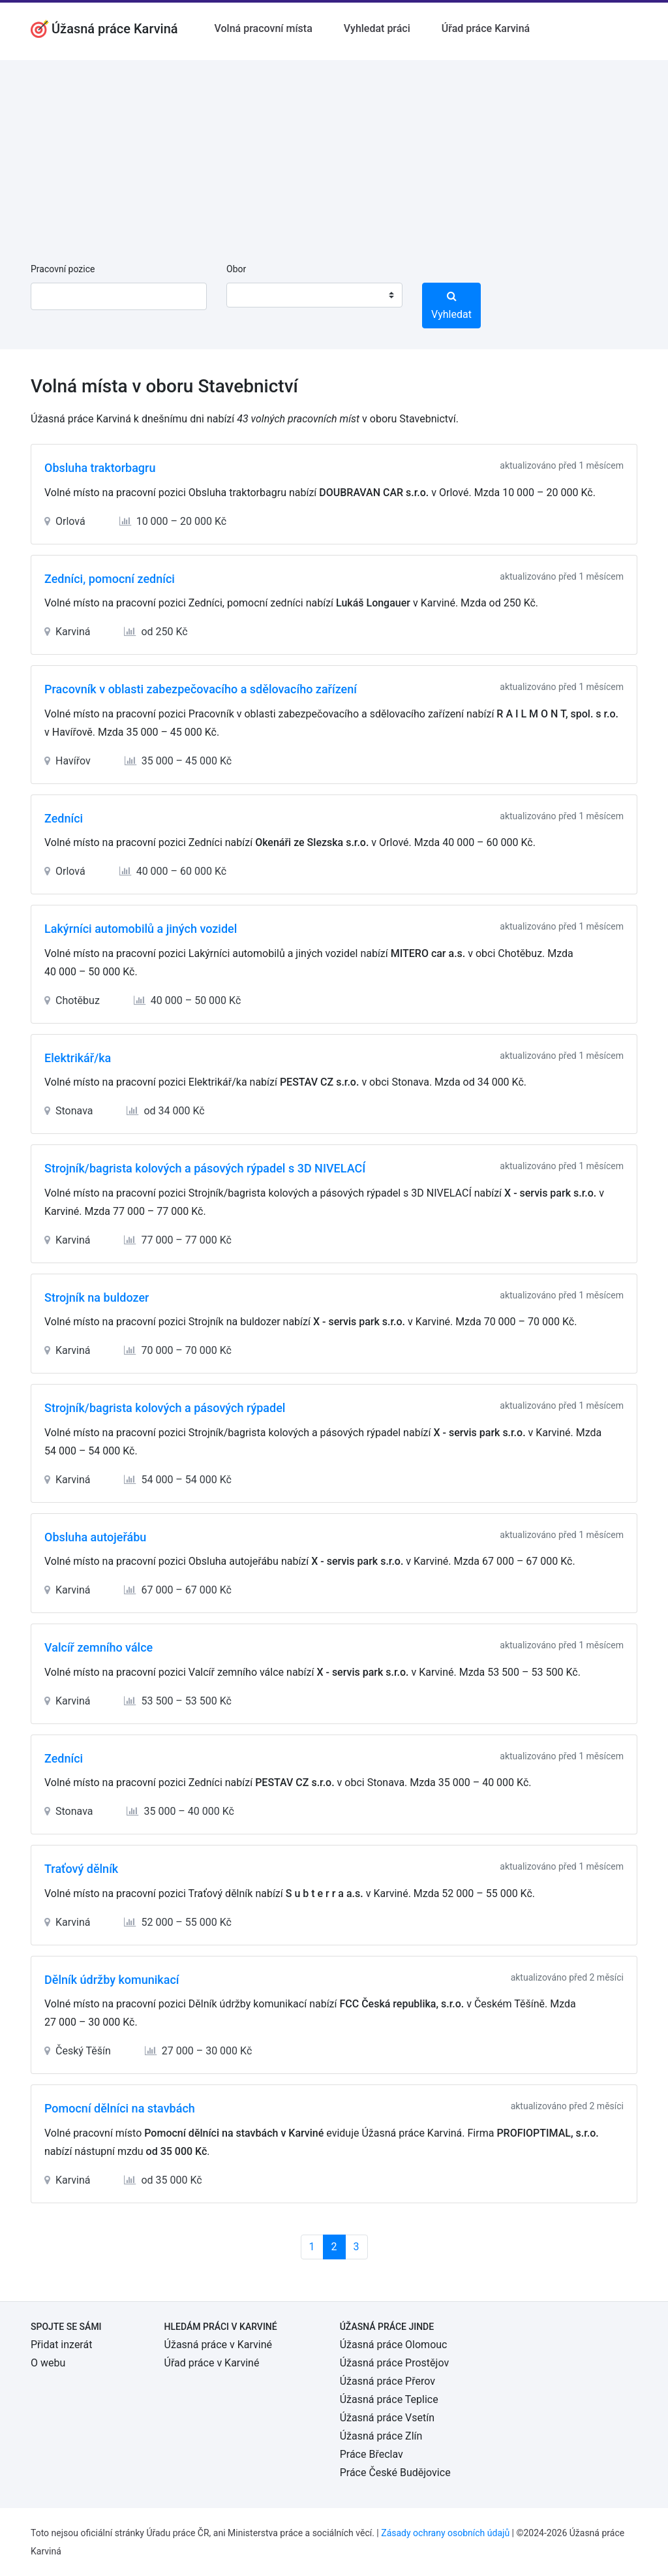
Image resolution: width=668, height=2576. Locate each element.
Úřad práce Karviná (486, 28)
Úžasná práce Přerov (387, 2381)
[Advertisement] (334, 151)
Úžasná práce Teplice (389, 2399)
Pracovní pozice (63, 269)
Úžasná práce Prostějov (394, 2363)
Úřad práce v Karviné (212, 2363)
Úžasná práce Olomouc (394, 2344)
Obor (236, 269)
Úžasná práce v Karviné (218, 2344)
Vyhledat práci (377, 28)
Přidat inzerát (61, 2344)
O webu (48, 2363)
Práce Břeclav (371, 2454)
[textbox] (253, 295)
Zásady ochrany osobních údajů (445, 2533)
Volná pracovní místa (263, 28)
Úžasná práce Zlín (381, 2436)
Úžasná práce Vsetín (387, 2417)
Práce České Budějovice (395, 2472)
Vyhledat (451, 306)
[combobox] (314, 295)
